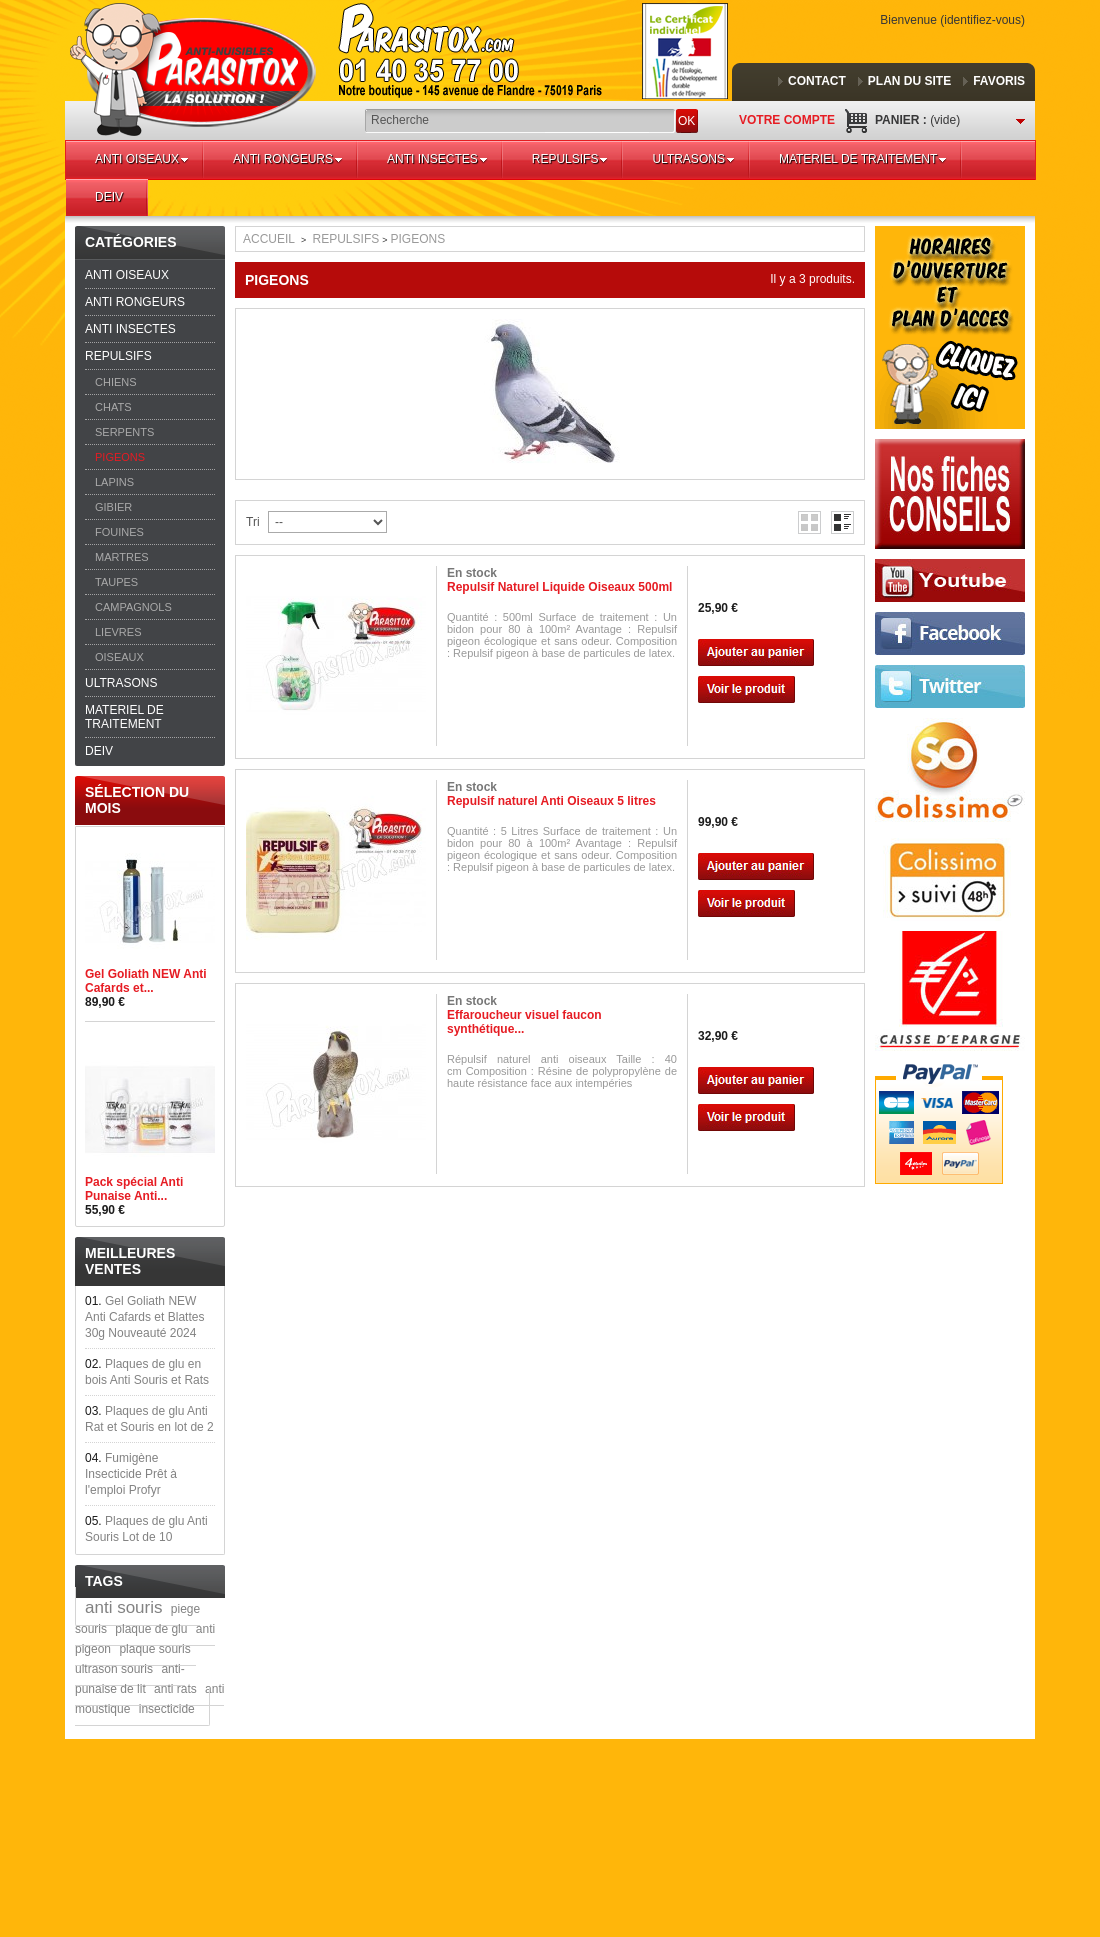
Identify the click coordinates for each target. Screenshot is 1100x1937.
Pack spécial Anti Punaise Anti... (134, 1189)
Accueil (269, 239)
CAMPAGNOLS (133, 607)
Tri (253, 522)
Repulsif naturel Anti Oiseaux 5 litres (551, 801)
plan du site (909, 81)
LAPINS (114, 482)
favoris (999, 81)
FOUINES (119, 532)
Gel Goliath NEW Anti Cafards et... (146, 981)
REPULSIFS (570, 159)
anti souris (123, 1607)
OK (686, 121)
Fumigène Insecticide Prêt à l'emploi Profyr (131, 1474)
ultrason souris (114, 1669)
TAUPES (116, 582)
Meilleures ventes (130, 1261)
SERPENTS (124, 432)
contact (817, 81)
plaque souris (154, 1649)
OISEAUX (119, 657)
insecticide (167, 1709)
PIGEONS (120, 457)
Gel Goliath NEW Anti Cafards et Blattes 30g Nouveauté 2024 (144, 1317)
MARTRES (122, 557)
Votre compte (787, 120)
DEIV (109, 197)
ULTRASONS (693, 159)
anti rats (175, 1689)
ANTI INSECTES (437, 159)
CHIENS (116, 382)
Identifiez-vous (982, 20)
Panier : (917, 120)
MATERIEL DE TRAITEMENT (863, 159)
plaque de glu (151, 1629)
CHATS (113, 407)
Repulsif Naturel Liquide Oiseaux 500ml (559, 587)
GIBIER (113, 507)
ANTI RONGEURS (288, 159)
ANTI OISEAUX (142, 159)
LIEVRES (118, 632)
